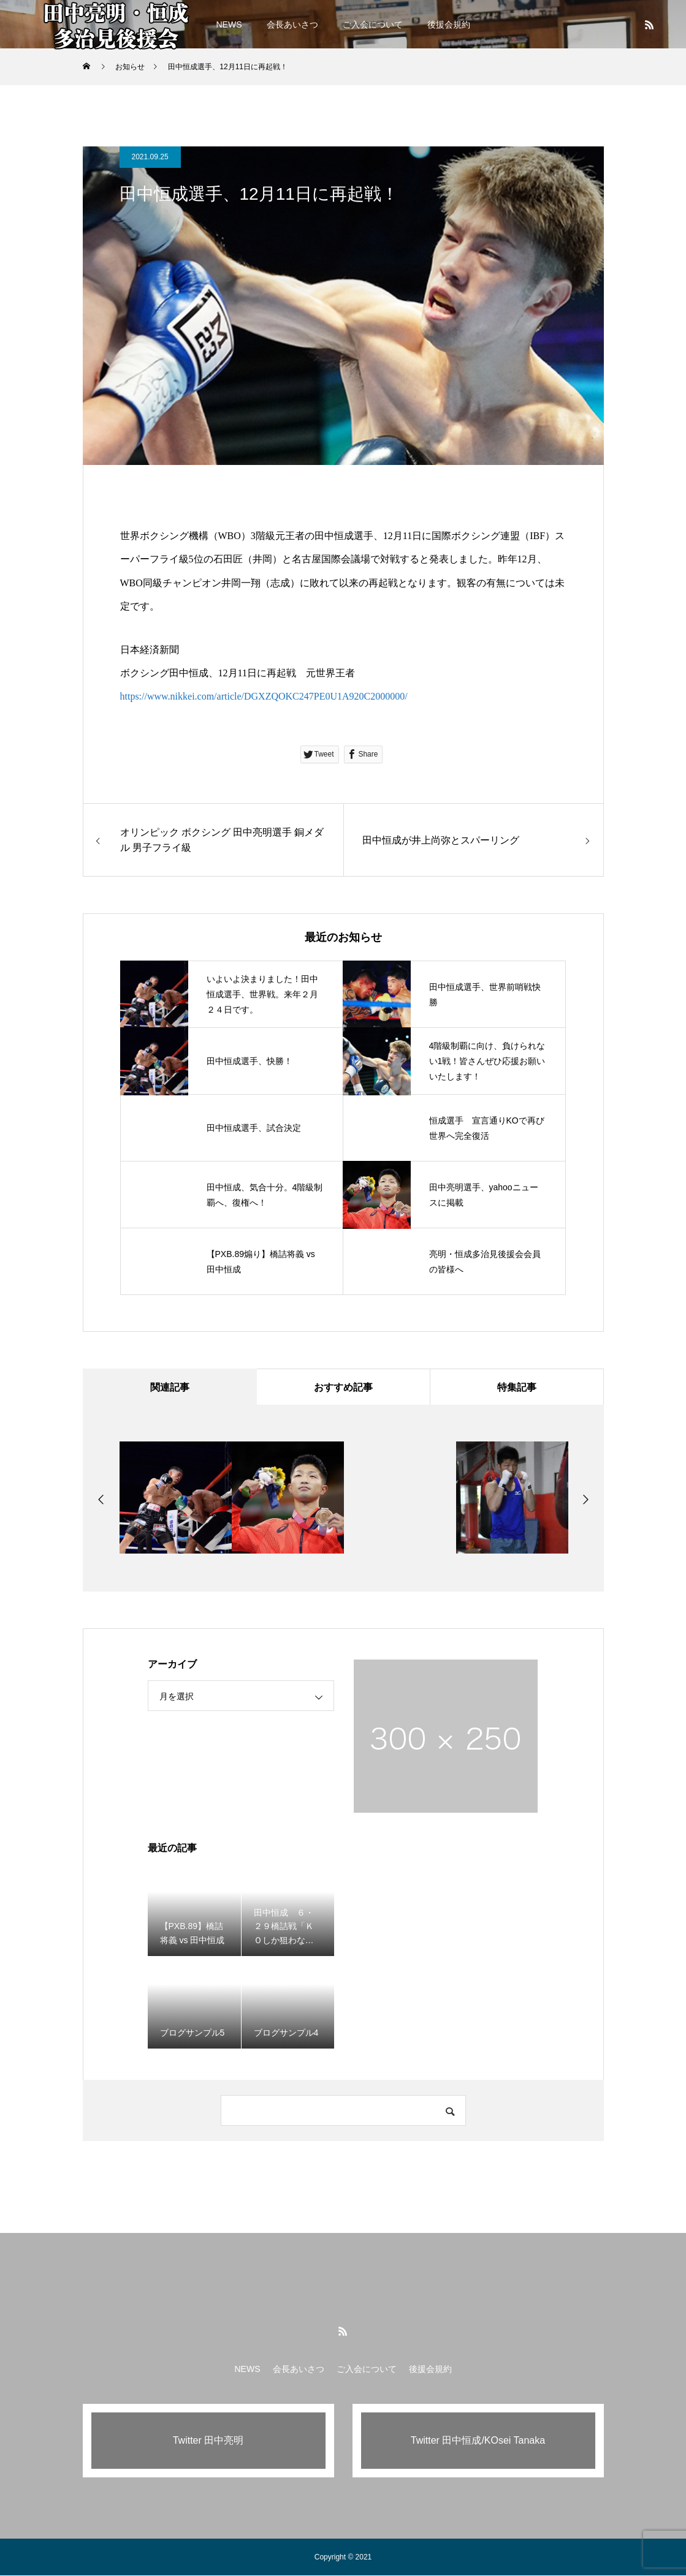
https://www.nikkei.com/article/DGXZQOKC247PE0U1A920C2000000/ (264, 696)
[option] (176, 1498)
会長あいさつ (292, 24)
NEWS (229, 24)
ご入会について (373, 24)
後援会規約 (448, 24)
